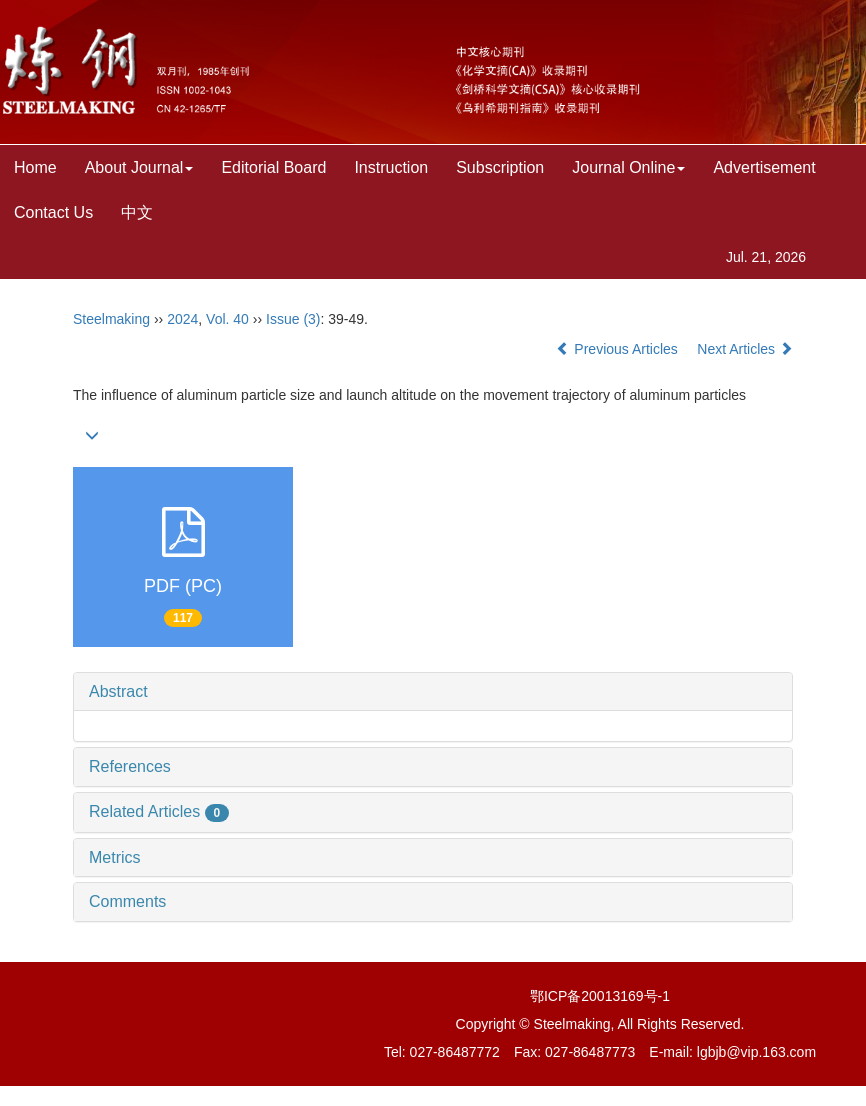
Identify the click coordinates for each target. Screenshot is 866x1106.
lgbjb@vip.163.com (756, 1052)
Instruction (391, 167)
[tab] (433, 692)
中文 (137, 212)
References (130, 766)
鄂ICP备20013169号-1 (600, 996)
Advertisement (764, 167)
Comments (127, 901)
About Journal (139, 167)
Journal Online (628, 167)
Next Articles (745, 349)
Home (35, 167)
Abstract (118, 691)
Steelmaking (111, 319)
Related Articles (159, 811)
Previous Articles (618, 349)
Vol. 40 (227, 319)
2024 (182, 319)
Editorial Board (273, 167)
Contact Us (53, 212)
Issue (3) (293, 319)
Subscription (500, 167)
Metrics (115, 857)
